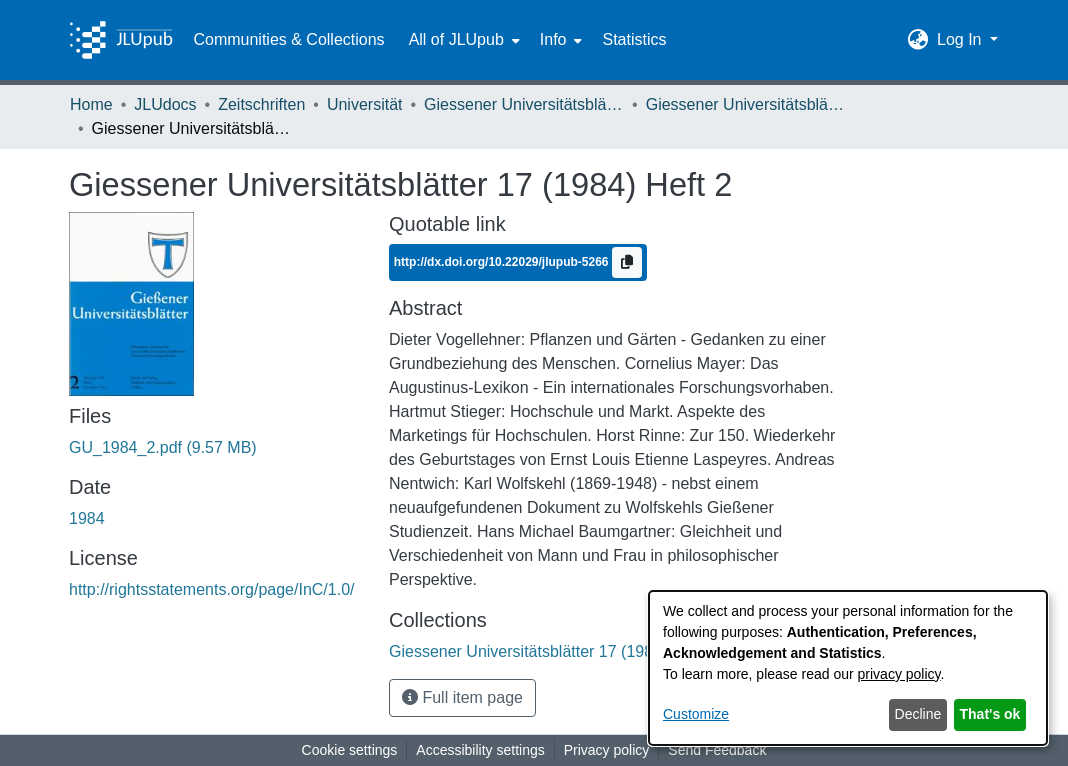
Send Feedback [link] (717, 750)
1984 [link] (87, 518)
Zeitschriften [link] (261, 104)
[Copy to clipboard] (627, 262)
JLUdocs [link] (165, 104)
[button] (918, 40)
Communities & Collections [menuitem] (288, 39)
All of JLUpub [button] (456, 39)
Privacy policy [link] (607, 750)
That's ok (990, 714)
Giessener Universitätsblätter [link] (524, 104)
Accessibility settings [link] (480, 750)
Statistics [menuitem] (634, 39)
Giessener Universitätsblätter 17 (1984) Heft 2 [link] (746, 104)
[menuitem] (462, 40)
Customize (696, 714)
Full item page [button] (462, 697)
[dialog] (848, 668)
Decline (918, 714)
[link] (163, 447)
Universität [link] (365, 104)
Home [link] (91, 104)
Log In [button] (961, 39)
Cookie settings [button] (350, 750)
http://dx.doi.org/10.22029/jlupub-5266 (503, 262)
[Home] (121, 40)
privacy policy (899, 674)
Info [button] (553, 39)
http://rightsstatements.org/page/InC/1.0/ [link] (212, 589)
